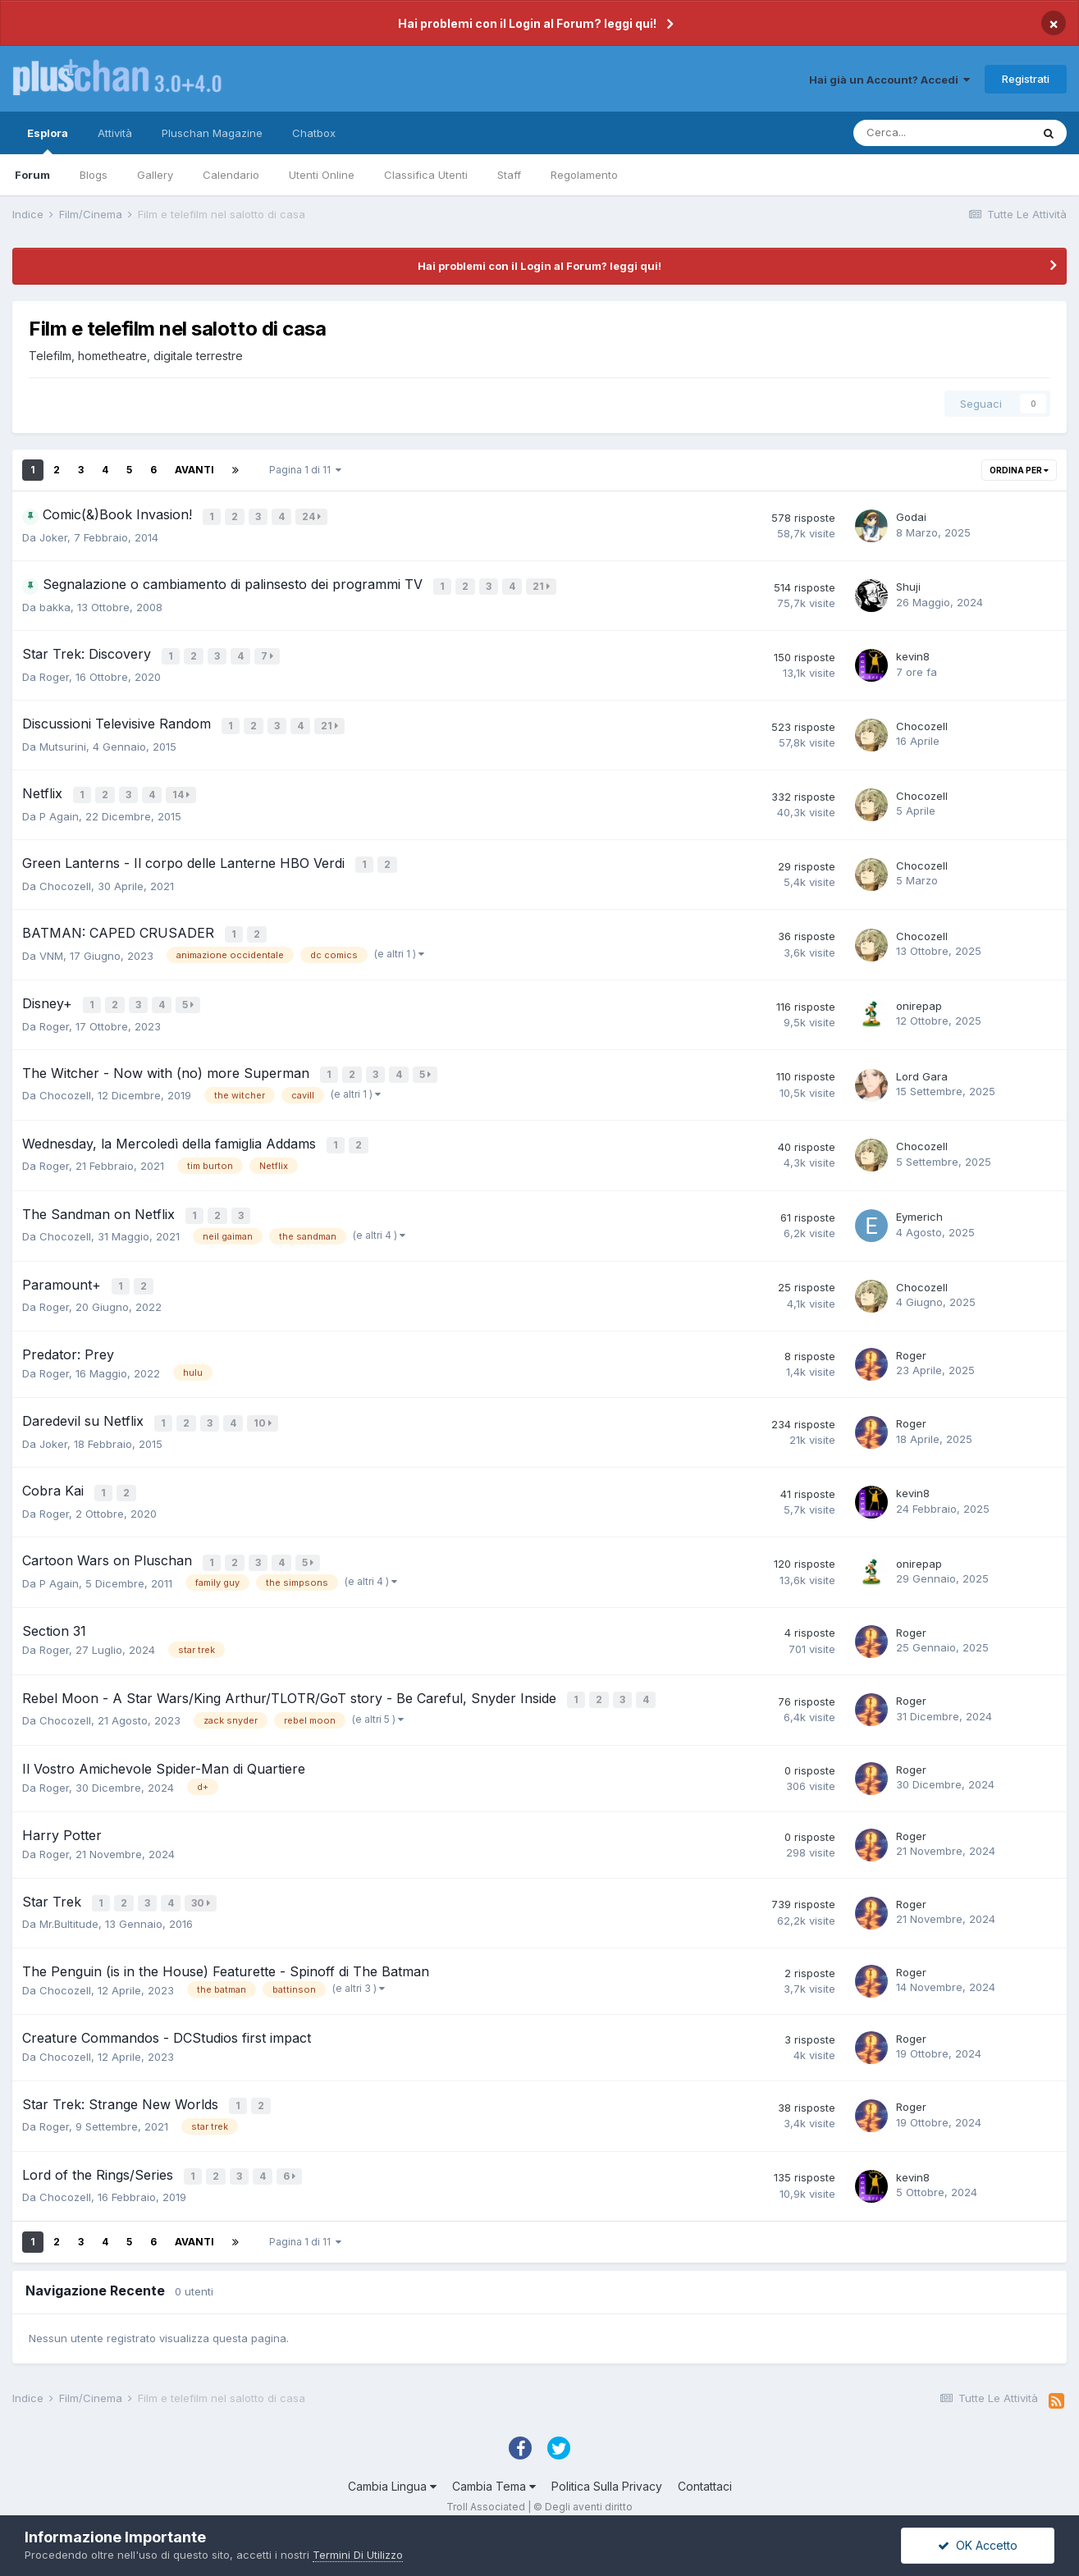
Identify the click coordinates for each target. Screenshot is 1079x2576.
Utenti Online (321, 174)
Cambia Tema (494, 2452)
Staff (509, 174)
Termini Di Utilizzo (358, 2554)
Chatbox (314, 132)
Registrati (1025, 78)
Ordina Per (1019, 470)
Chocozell (922, 722)
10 (264, 1401)
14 (182, 789)
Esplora (47, 140)
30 (202, 1874)
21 (542, 585)
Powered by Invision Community (540, 2486)
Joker (53, 536)
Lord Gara (922, 1062)
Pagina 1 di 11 (305, 470)
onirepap (919, 994)
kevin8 (913, 654)
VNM (51, 944)
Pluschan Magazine (212, 132)
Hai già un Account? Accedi (889, 79)
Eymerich (919, 1199)
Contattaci (705, 2452)
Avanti (194, 470)
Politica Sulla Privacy (606, 2452)
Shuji (908, 586)
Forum (32, 174)
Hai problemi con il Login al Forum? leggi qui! (527, 23)
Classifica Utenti (426, 174)
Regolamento (584, 174)
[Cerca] (942, 133)
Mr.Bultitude (68, 1893)
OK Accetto (977, 2545)
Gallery (155, 174)
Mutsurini (62, 741)
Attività (115, 132)
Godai (911, 516)
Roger (54, 673)
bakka (55, 606)
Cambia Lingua (392, 2452)
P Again (59, 808)
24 (313, 515)
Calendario (231, 174)
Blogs (93, 174)
